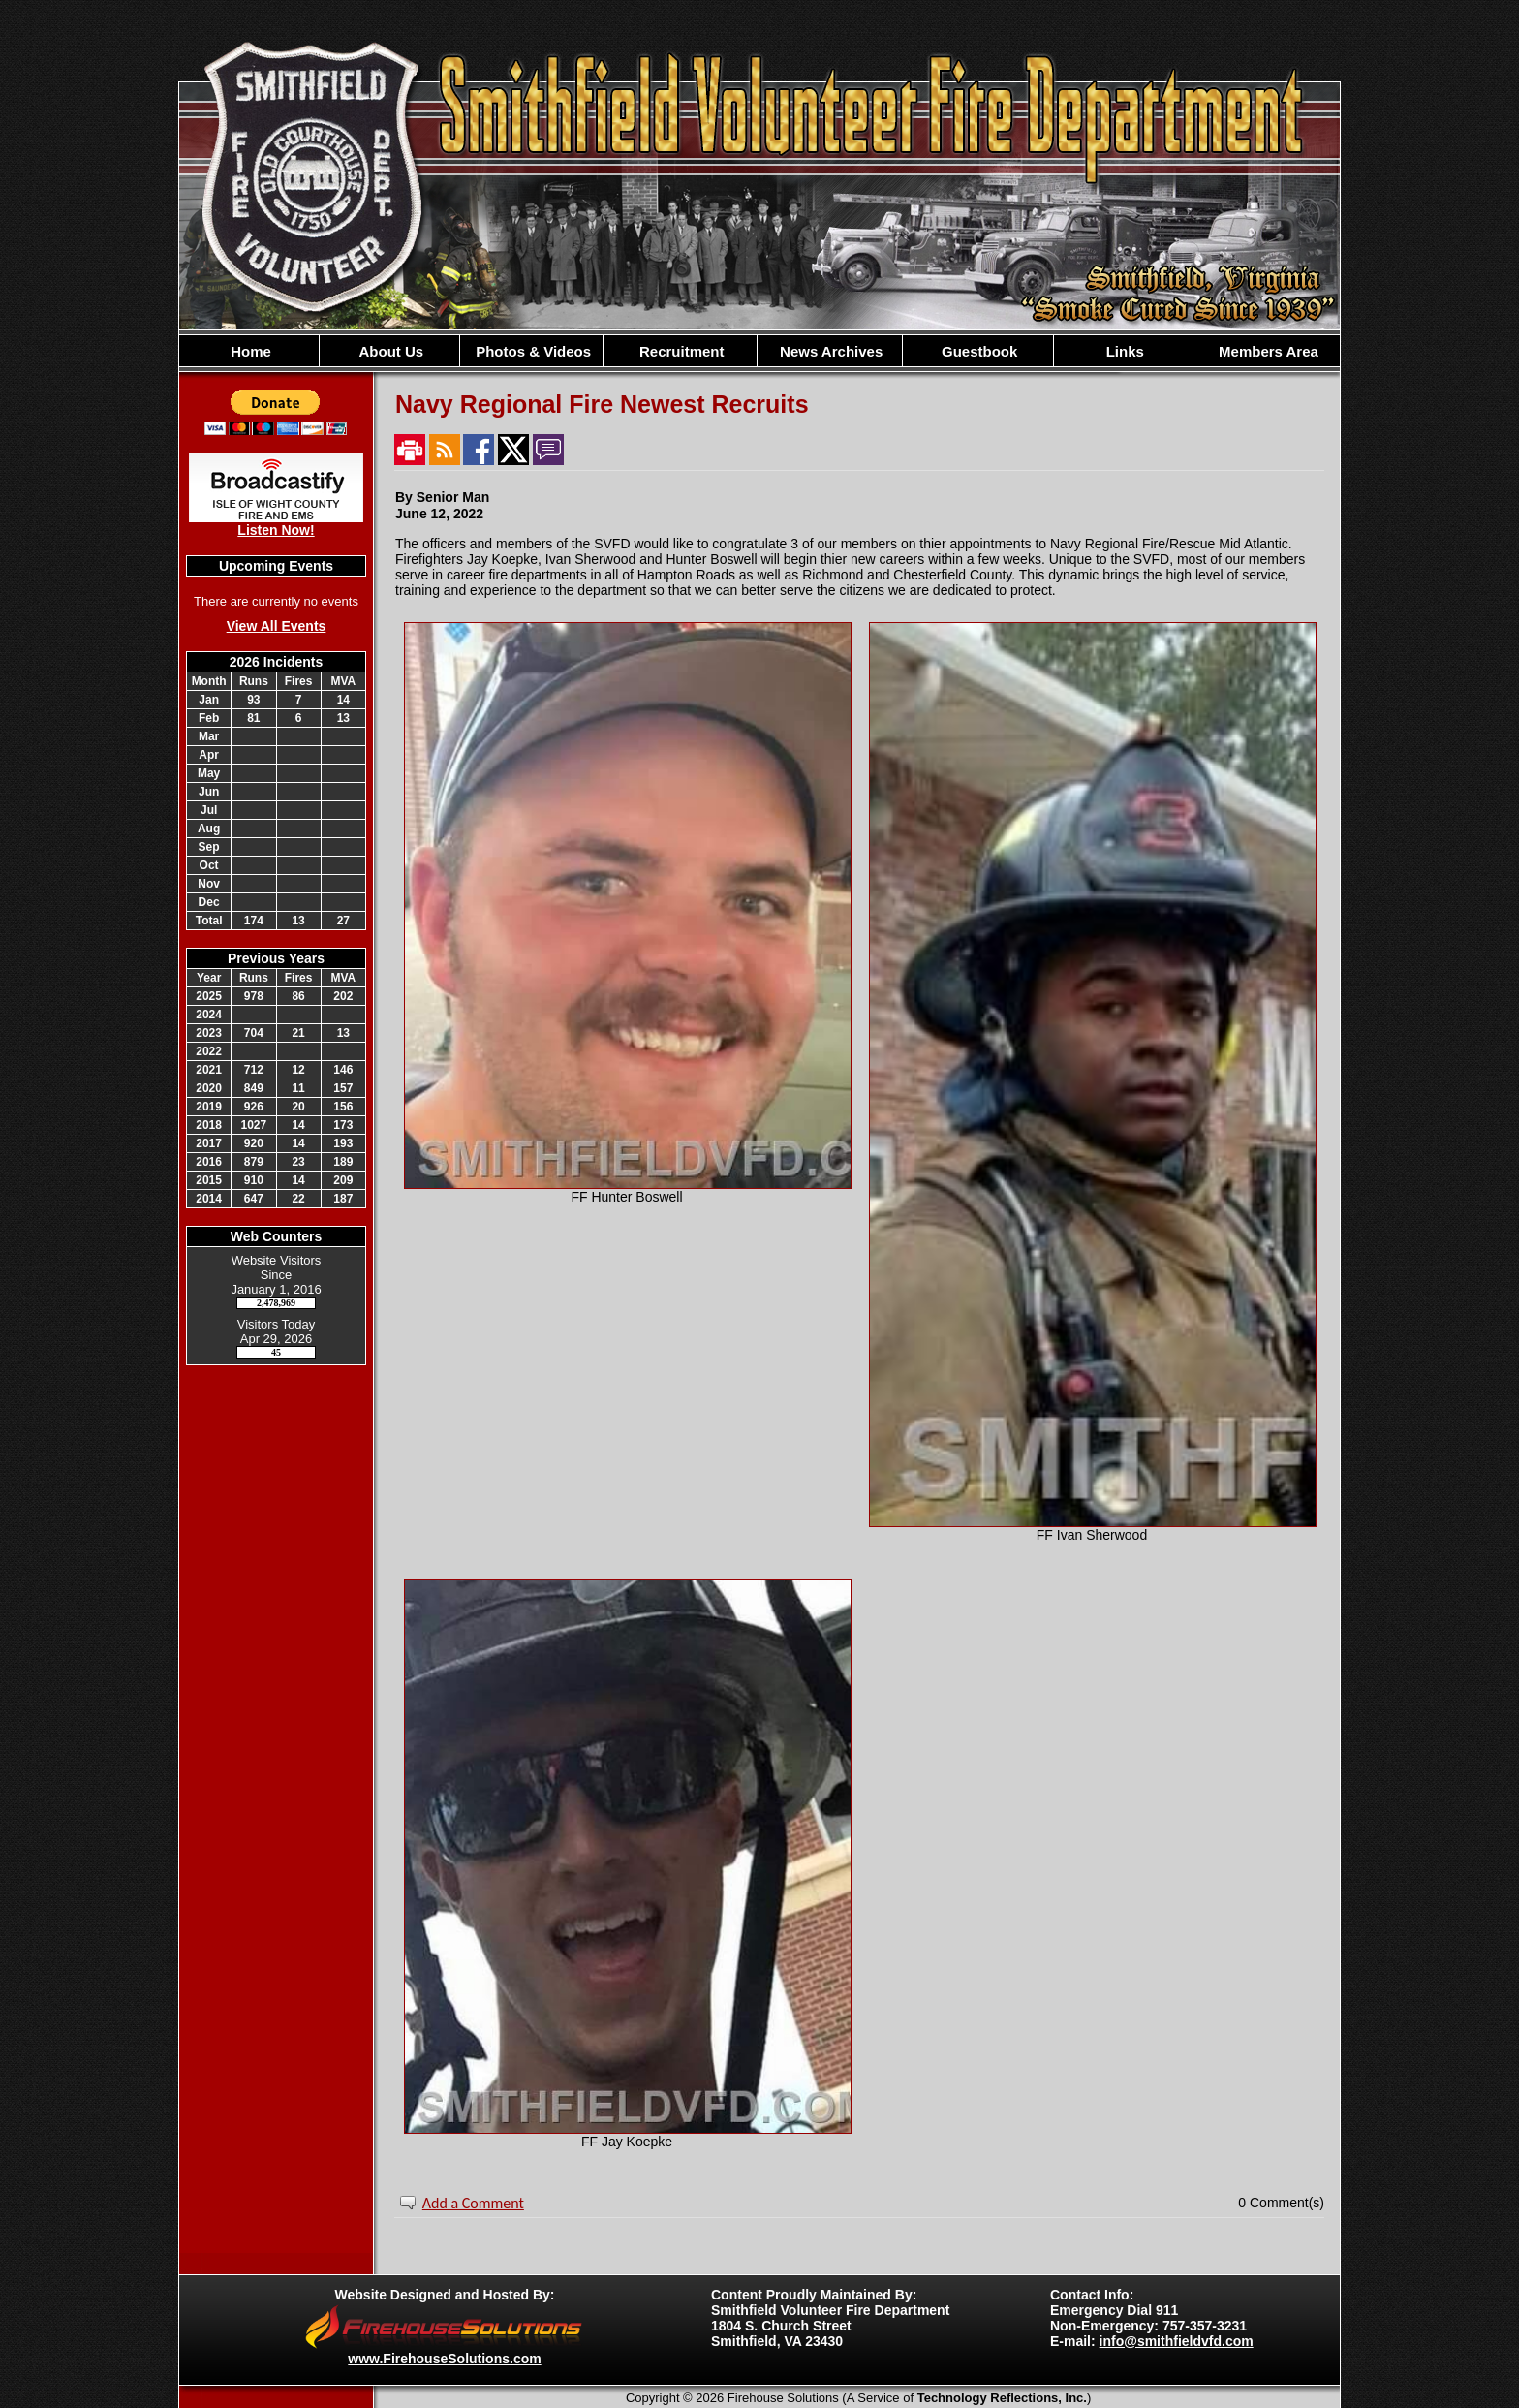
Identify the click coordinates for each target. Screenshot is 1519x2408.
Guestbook (978, 351)
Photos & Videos (531, 351)
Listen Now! (275, 530)
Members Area (1266, 351)
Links (1122, 351)
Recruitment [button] (680, 351)
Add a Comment (473, 2203)
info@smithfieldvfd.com (1177, 2341)
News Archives (829, 351)
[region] (759, 350)
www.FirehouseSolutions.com (444, 2358)
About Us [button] (389, 351)
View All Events (276, 626)
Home (249, 351)
